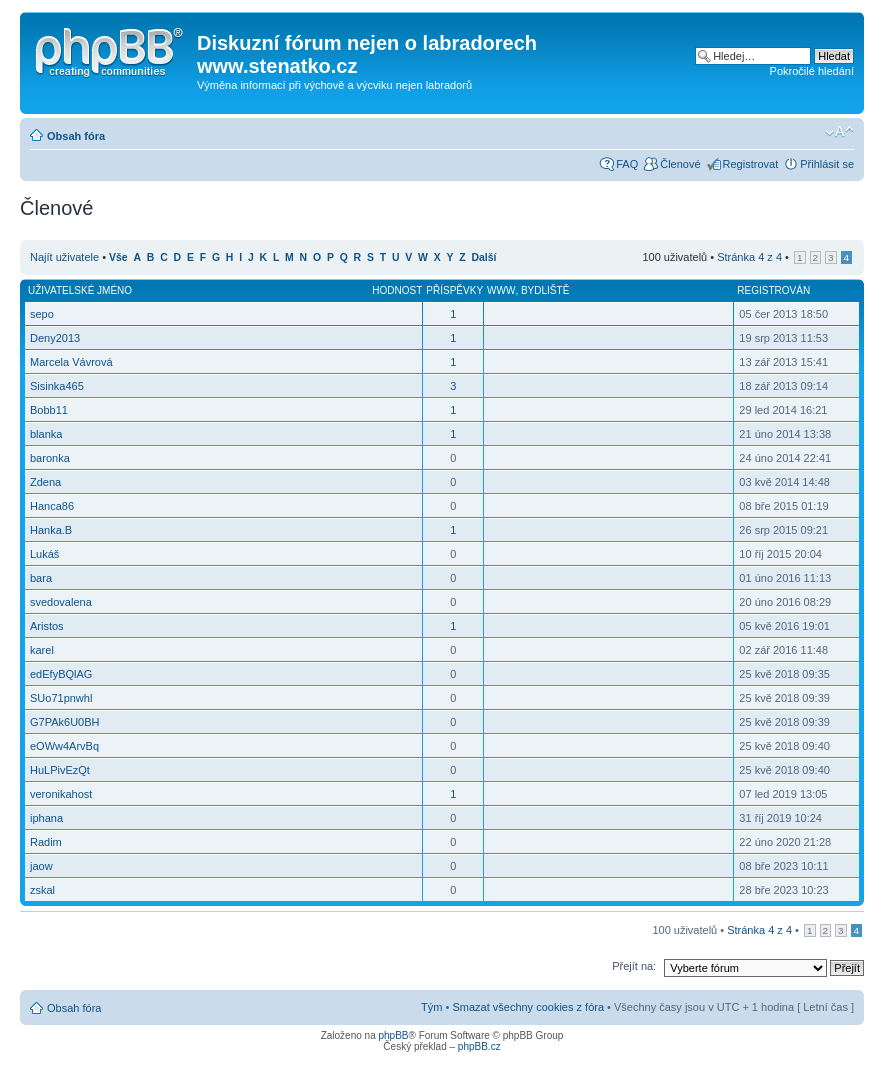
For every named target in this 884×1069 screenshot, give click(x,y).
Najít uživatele (64, 257)
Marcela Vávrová (71, 362)
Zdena (45, 482)
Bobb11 (49, 410)
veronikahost (61, 794)
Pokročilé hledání (812, 71)
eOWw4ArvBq (64, 746)
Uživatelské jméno (80, 290)
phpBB (393, 1035)
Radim (46, 842)
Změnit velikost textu (839, 132)
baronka (50, 458)
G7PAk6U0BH (65, 722)
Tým (431, 1007)
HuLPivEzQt (60, 770)
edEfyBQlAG (61, 674)
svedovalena (61, 602)
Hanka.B (51, 530)
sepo (42, 314)
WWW (501, 290)
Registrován (773, 290)
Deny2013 (55, 338)
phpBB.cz (479, 1046)
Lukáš (44, 554)
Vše (118, 257)
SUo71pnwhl (61, 698)
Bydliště (545, 290)
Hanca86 (52, 506)
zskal (42, 890)
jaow (41, 866)
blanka (46, 434)
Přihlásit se (827, 164)
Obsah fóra (76, 136)
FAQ (627, 164)
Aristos (47, 626)
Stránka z (749, 257)
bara (41, 578)
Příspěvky (454, 290)
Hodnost (397, 290)
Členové (680, 164)
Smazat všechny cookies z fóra (528, 1007)
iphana (46, 818)
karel (42, 650)
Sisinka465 (57, 386)
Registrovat (751, 164)
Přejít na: (634, 966)
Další (484, 257)
